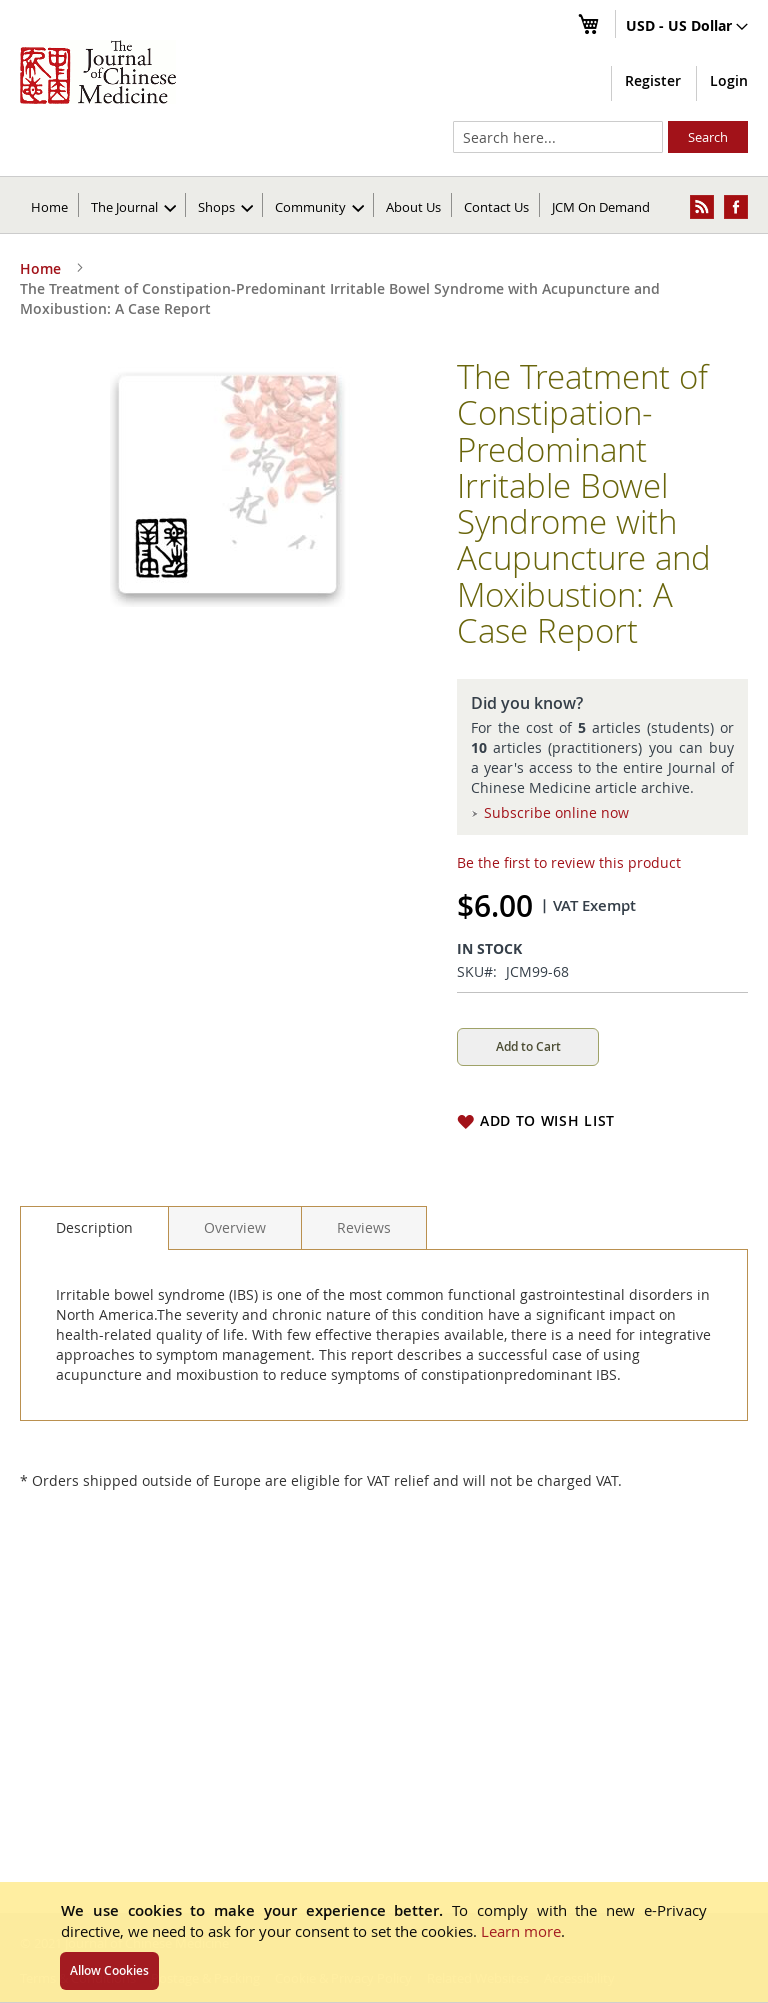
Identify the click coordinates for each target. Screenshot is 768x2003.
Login (729, 80)
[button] (687, 27)
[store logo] (98, 72)
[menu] (384, 205)
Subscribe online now (556, 812)
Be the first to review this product (569, 862)
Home (49, 207)
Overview (235, 1227)
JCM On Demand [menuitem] (601, 207)
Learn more (521, 1931)
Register (653, 80)
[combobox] (558, 137)
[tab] (94, 1228)
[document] (384, 1942)
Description (94, 1227)
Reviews (364, 1227)
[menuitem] (133, 205)
